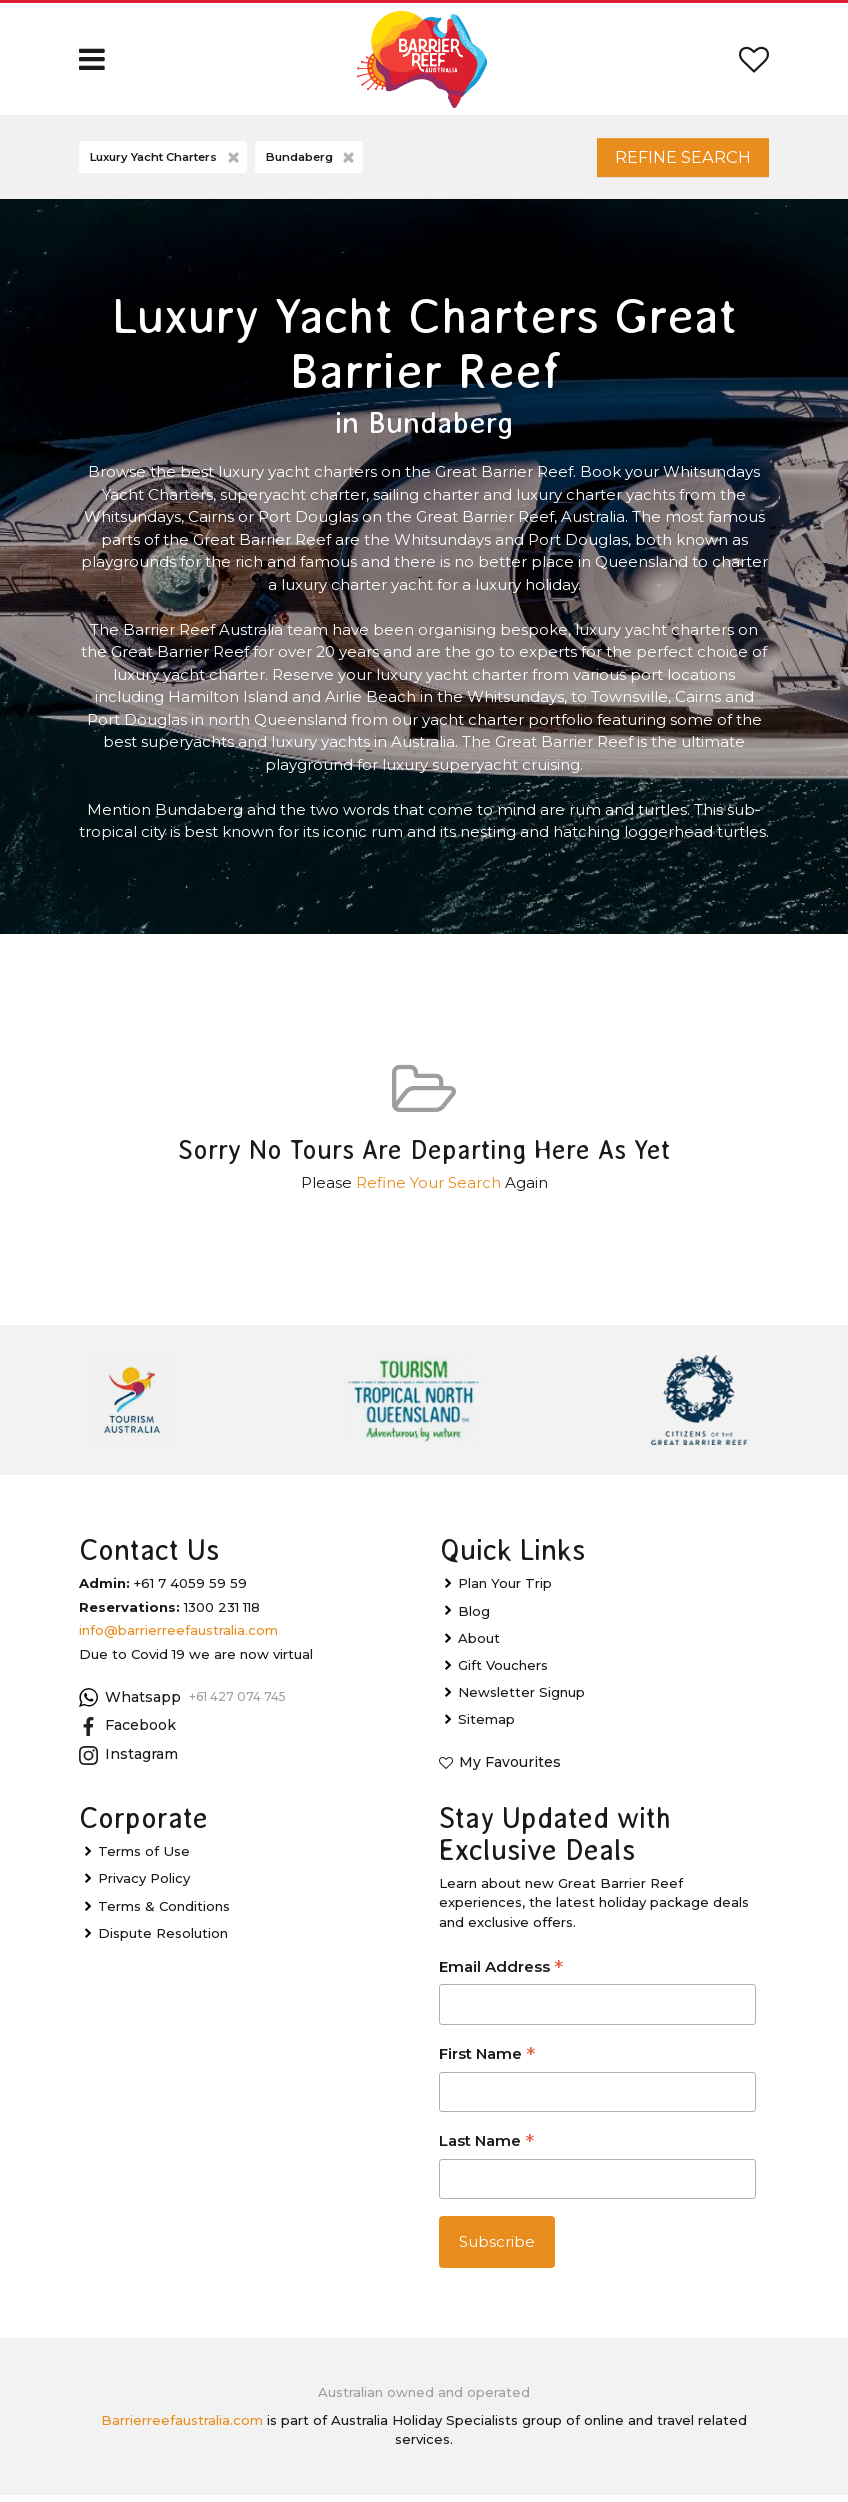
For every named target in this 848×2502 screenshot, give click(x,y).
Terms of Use (144, 1859)
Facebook (127, 1734)
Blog (474, 1618)
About (479, 1645)
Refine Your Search (428, 1190)
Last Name (486, 2149)
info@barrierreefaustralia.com (178, 1637)
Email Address (501, 1975)
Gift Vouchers (503, 1672)
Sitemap (486, 1726)
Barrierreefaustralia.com (182, 2427)
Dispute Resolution (163, 1940)
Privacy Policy (144, 1886)
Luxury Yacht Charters (166, 161)
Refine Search (672, 160)
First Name (487, 2062)
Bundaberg (312, 161)
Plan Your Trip (505, 1591)
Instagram (128, 1762)
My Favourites (510, 1770)
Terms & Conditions (164, 1913)
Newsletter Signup (521, 1699)
